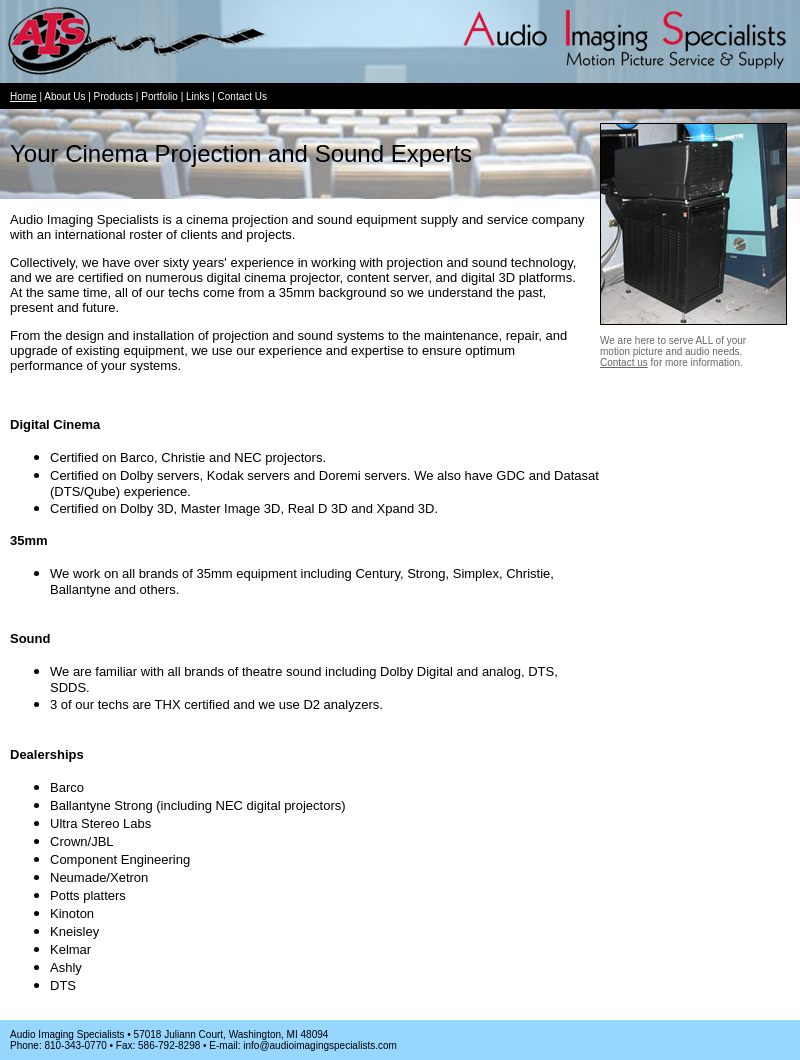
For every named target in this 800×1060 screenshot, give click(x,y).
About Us (64, 96)
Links (197, 96)
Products (113, 96)
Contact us (624, 362)
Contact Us (242, 96)
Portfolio (159, 96)
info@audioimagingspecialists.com (320, 1045)
